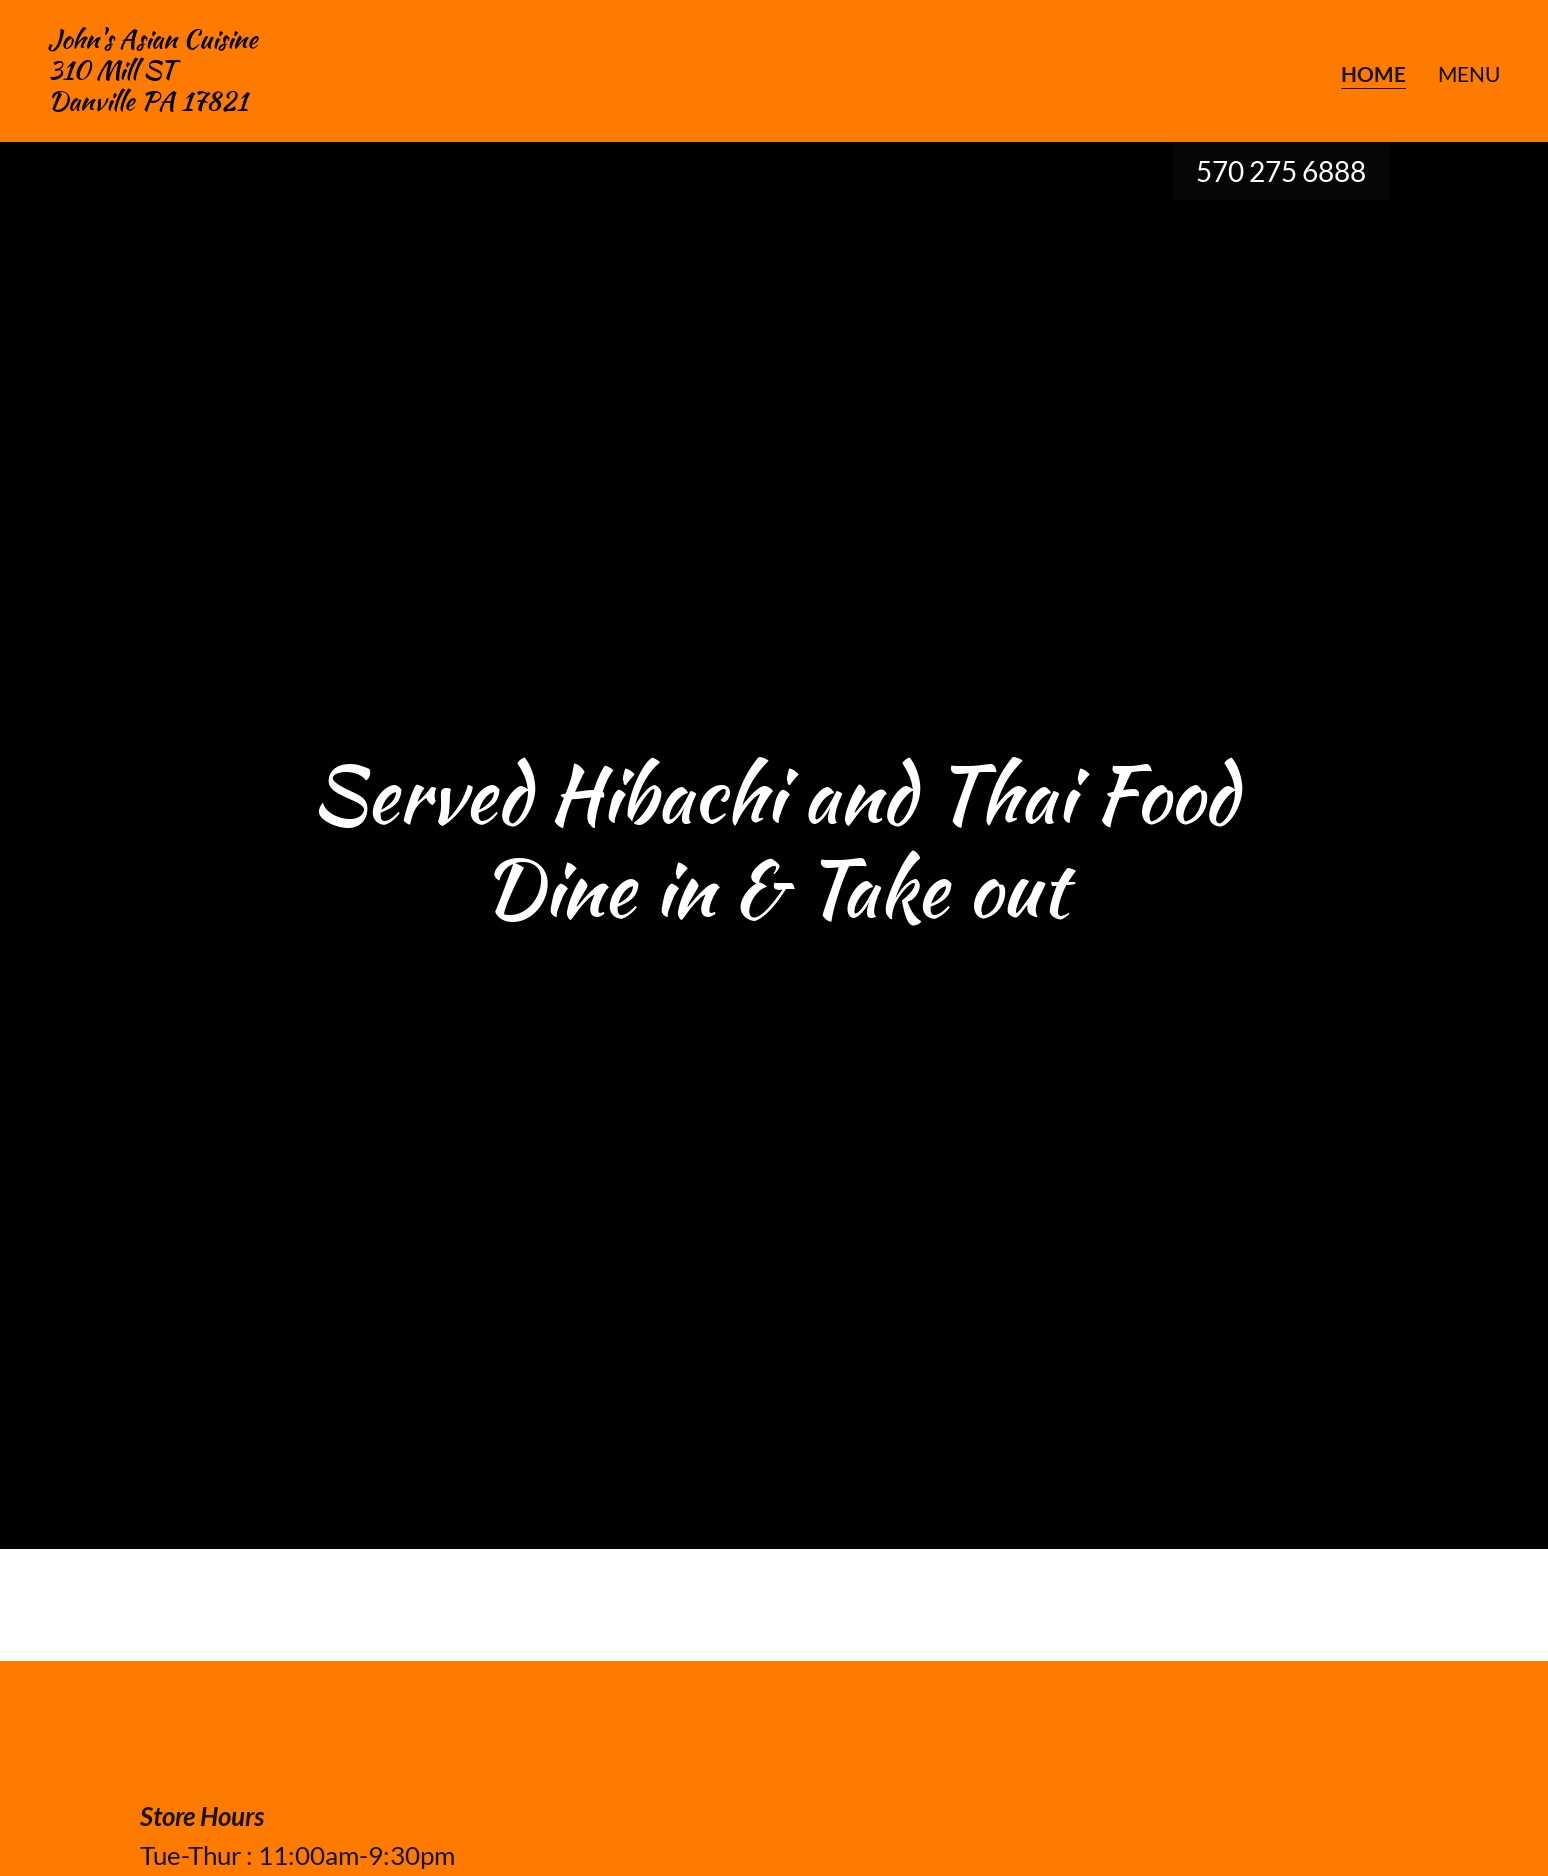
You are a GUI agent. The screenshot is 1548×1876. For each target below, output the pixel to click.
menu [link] (1469, 73)
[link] (153, 101)
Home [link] (1373, 74)
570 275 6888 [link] (1281, 171)
